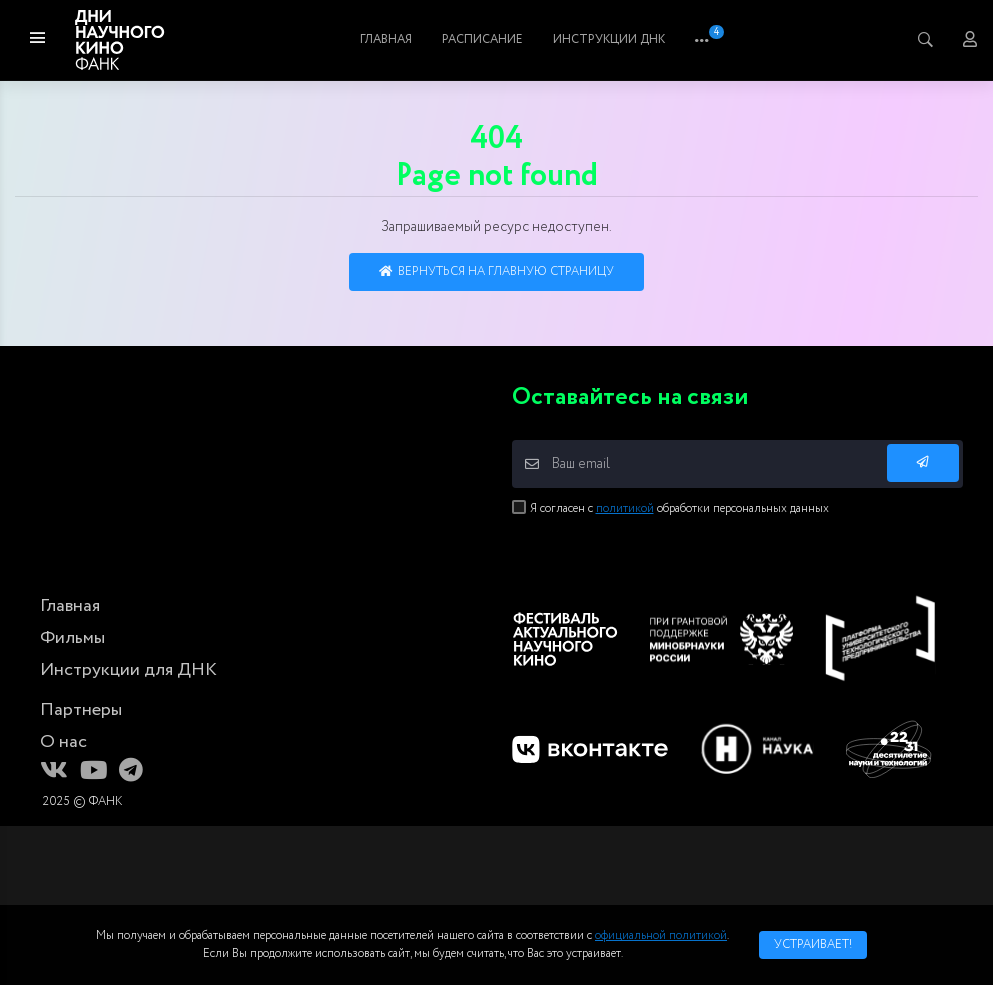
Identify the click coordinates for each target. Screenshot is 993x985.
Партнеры (81, 710)
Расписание (595, 39)
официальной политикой (661, 935)
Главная (415, 39)
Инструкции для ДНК (128, 670)
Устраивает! (813, 944)
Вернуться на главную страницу (496, 271)
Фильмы (498, 39)
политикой (625, 508)
